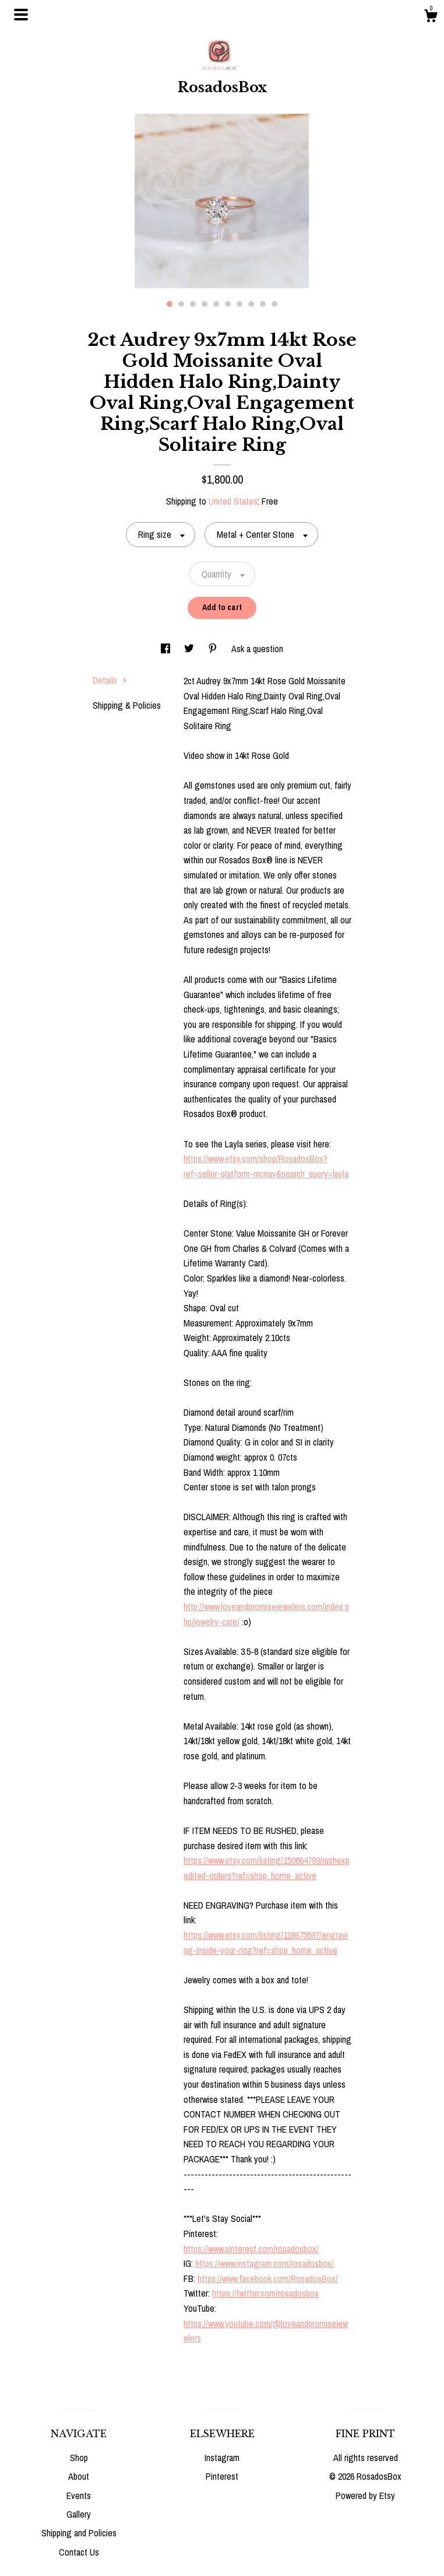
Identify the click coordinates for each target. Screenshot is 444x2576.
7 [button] (239, 304)
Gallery (78, 2514)
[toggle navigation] (21, 14)
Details (110, 680)
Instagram (222, 2457)
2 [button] (181, 304)
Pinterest (222, 2476)
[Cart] (430, 17)
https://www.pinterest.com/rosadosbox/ (251, 2248)
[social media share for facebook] (166, 648)
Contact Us (79, 2552)
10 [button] (274, 304)
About (78, 2476)
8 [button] (251, 304)
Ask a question (257, 648)
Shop (79, 2457)
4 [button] (204, 304)
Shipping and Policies (79, 2532)
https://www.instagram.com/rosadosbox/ (264, 2263)
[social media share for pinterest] (214, 648)
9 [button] (263, 304)
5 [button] (216, 304)
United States (233, 501)
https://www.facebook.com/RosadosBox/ (268, 2278)
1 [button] (169, 304)
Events (78, 2495)
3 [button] (193, 304)
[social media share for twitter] (190, 648)
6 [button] (228, 304)
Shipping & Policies (127, 705)
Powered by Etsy (365, 2495)
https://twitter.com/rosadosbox (265, 2293)
